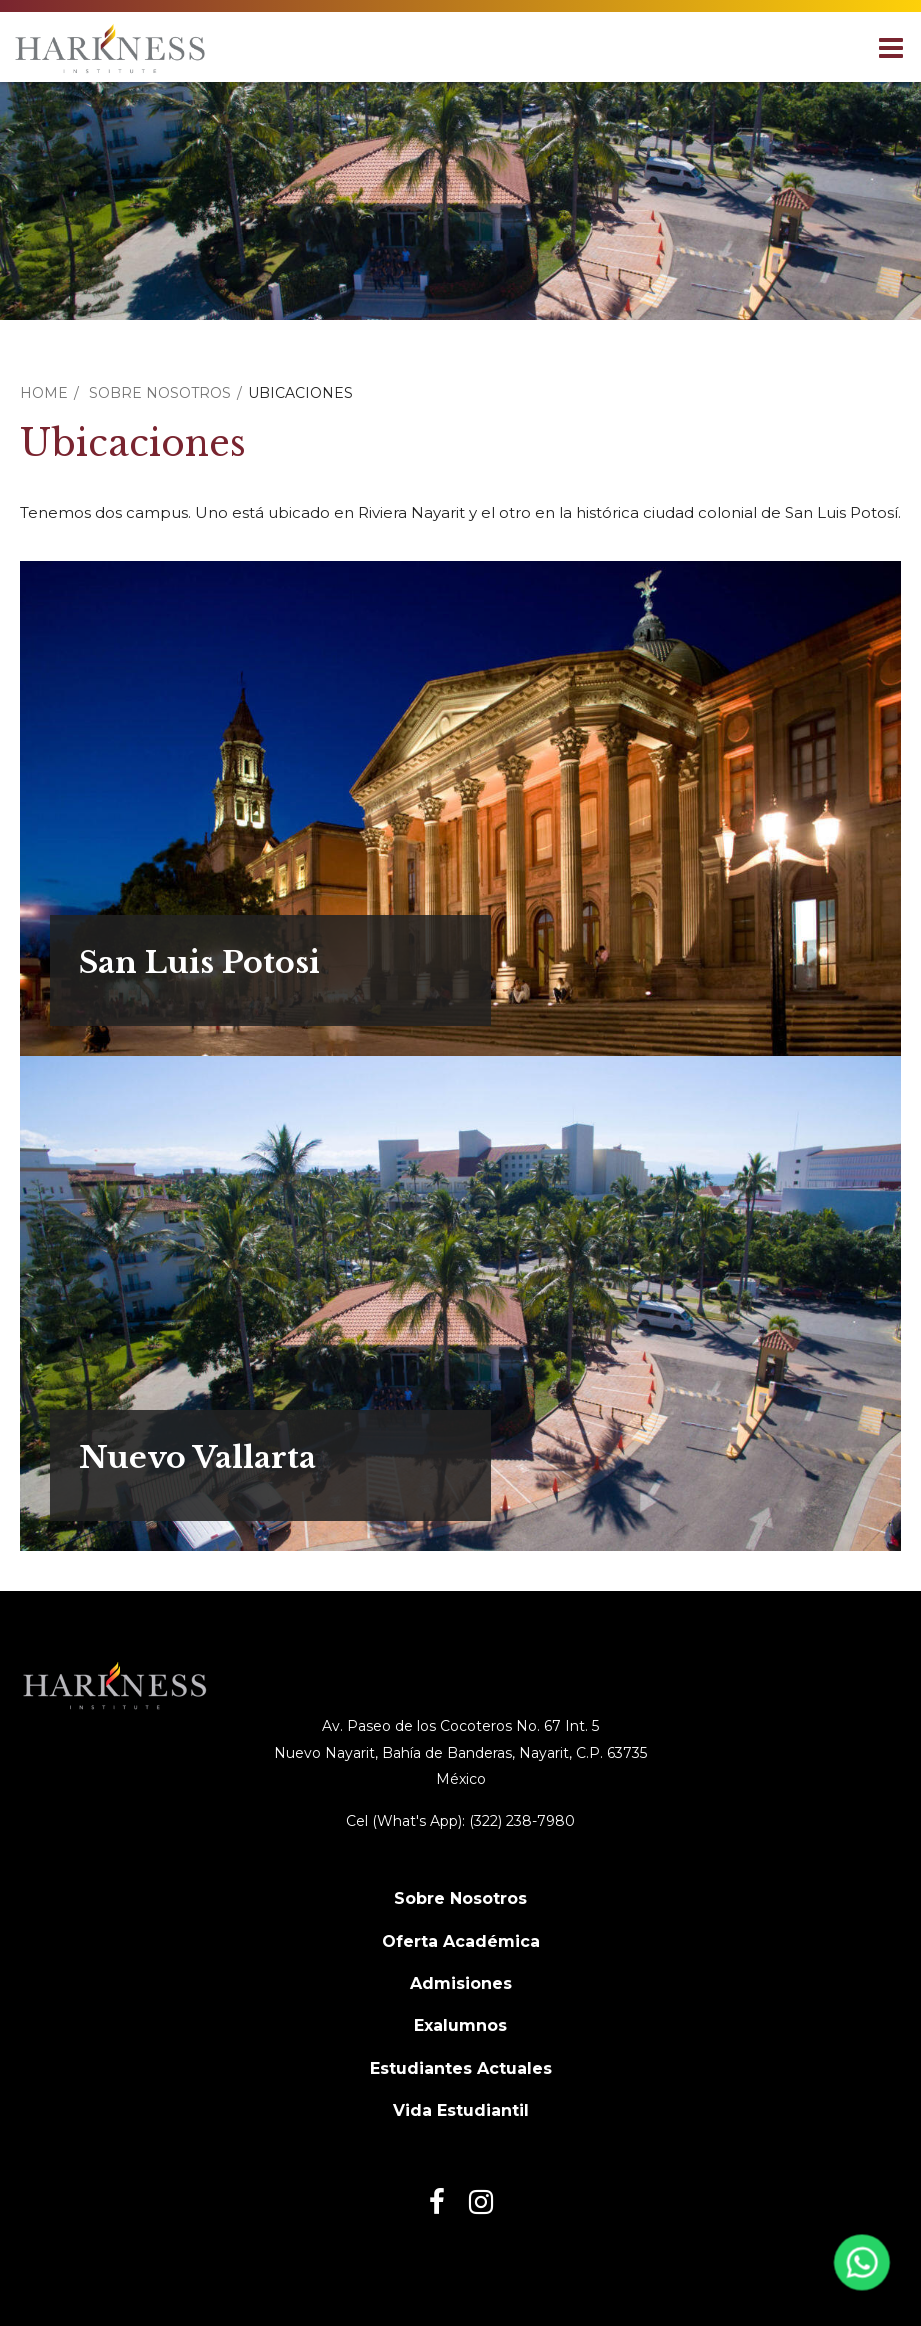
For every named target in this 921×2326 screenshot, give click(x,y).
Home (44, 393)
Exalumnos (460, 2025)
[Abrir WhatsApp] (859, 2269)
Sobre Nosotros (160, 393)
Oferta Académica (461, 1941)
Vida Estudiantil (461, 2110)
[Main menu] (891, 47)
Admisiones (461, 1983)
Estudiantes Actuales (461, 2068)
